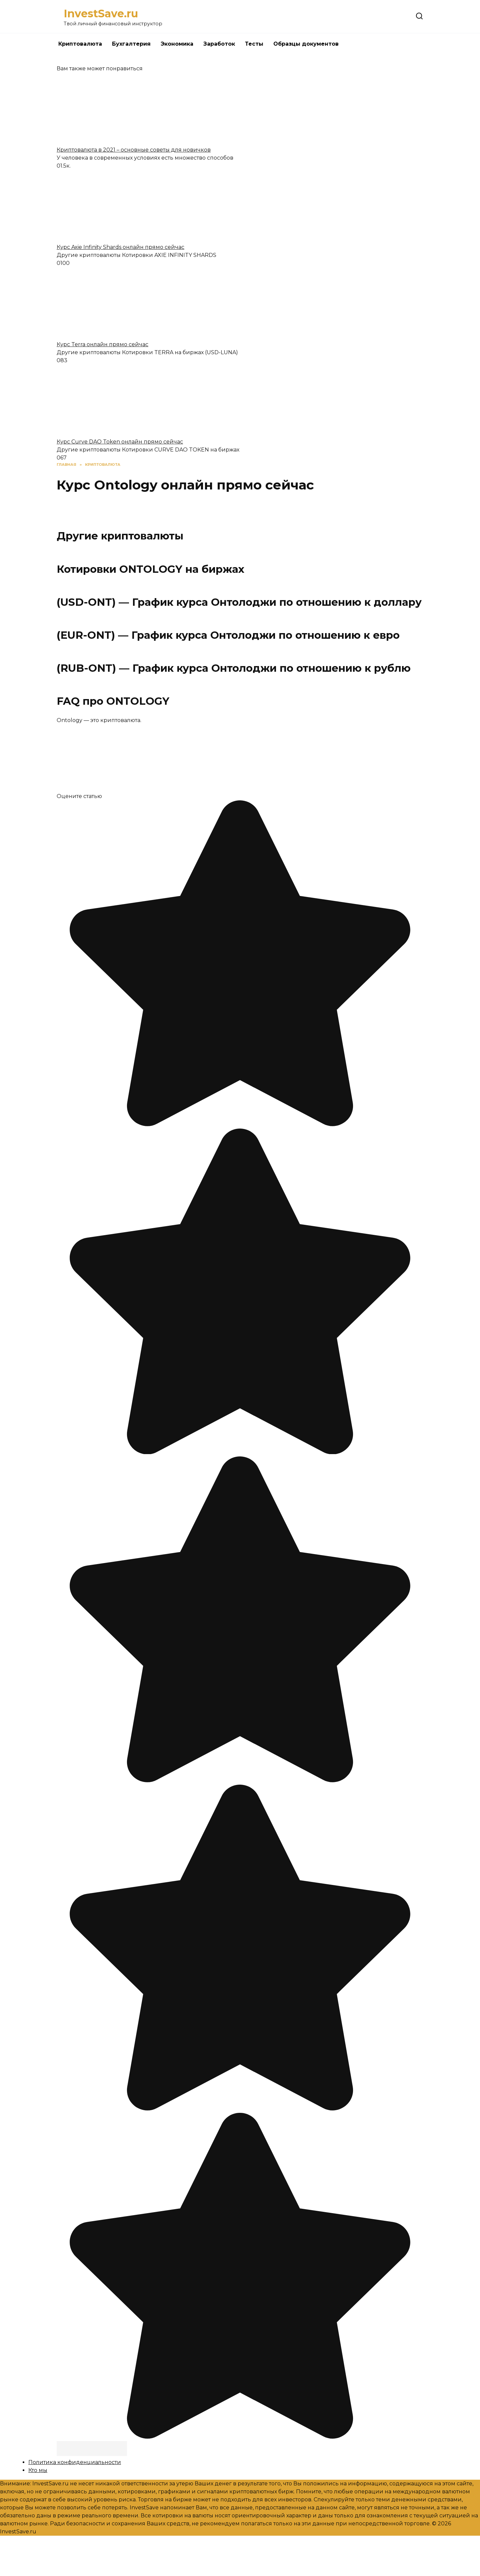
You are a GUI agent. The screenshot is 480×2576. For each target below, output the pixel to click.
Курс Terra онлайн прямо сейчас (102, 344)
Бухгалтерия (131, 44)
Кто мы (37, 2470)
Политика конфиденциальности (74, 2462)
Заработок (219, 44)
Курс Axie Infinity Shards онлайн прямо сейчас (120, 247)
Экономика (177, 44)
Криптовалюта (80, 44)
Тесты (254, 44)
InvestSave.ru (101, 13)
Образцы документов (306, 44)
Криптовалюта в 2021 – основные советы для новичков (134, 150)
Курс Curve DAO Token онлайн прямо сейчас (120, 441)
